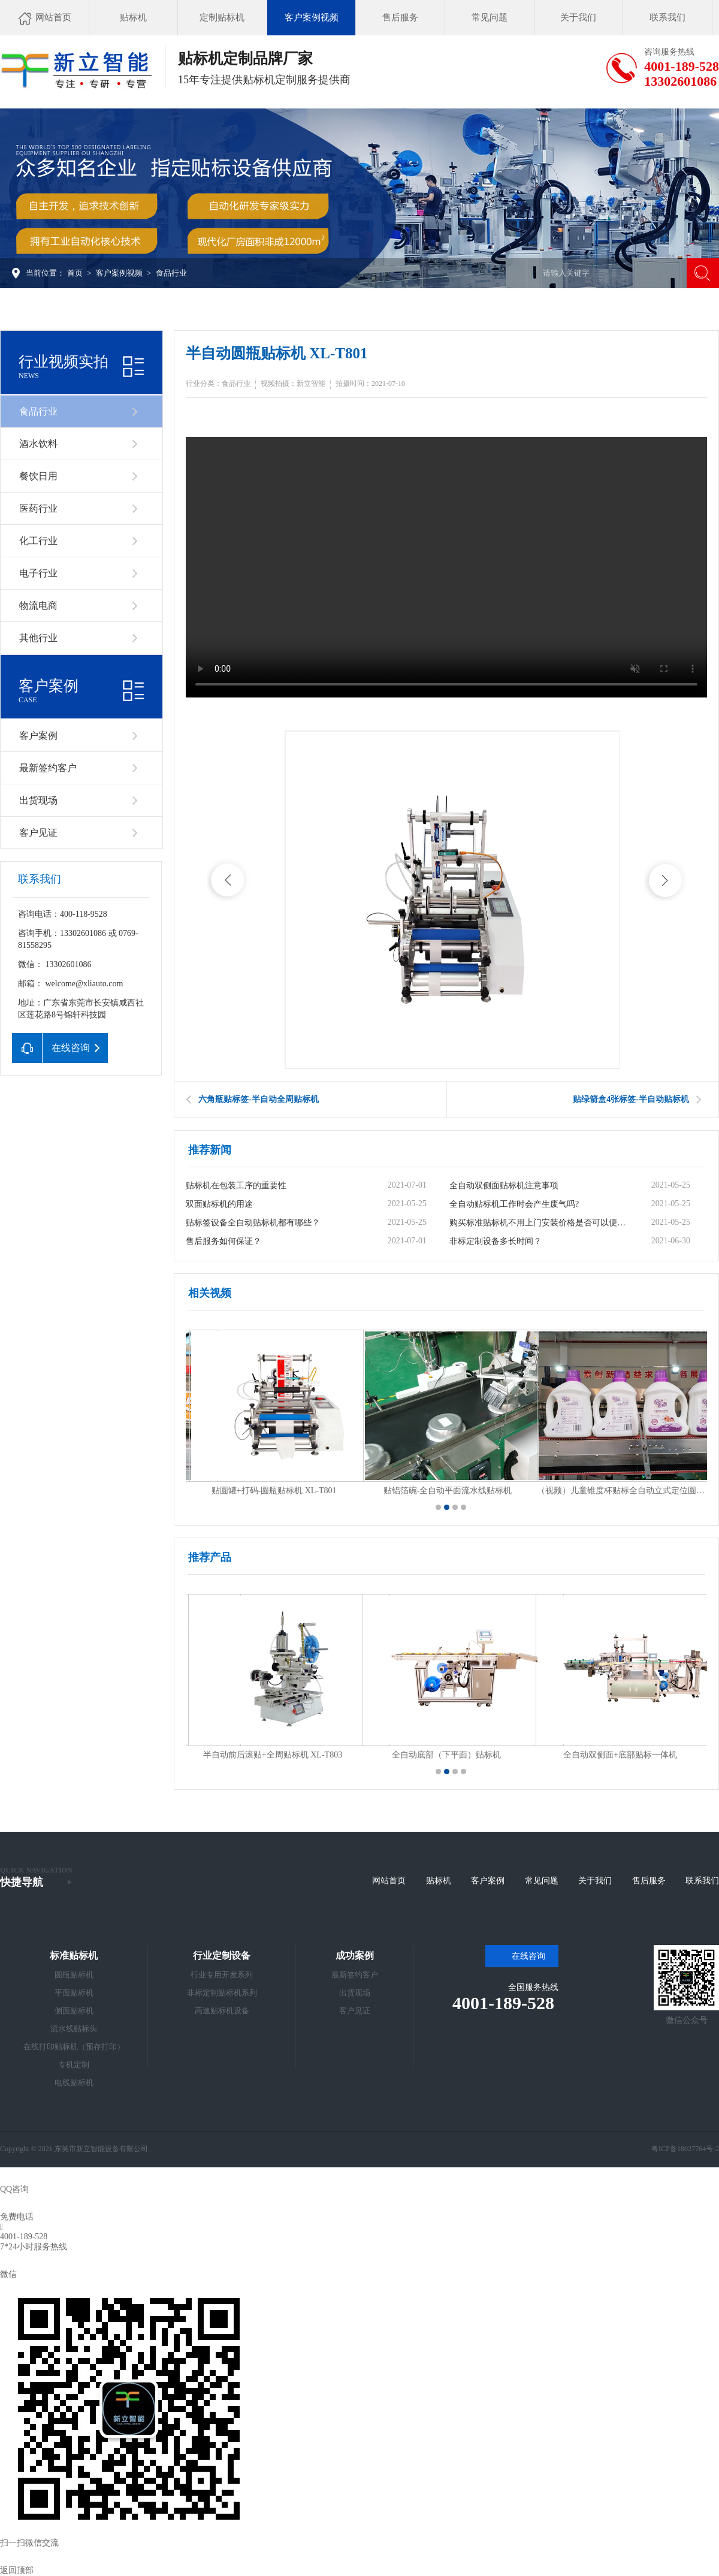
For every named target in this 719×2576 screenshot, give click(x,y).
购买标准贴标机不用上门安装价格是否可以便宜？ (539, 1222)
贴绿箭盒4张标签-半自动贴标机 (631, 1099)
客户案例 (38, 735)
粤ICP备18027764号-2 (685, 2149)
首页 (75, 272)
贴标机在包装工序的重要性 (236, 1185)
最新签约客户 (48, 768)
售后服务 (649, 1880)
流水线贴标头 (73, 2028)
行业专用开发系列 (222, 1974)
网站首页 (389, 1880)
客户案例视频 (119, 272)
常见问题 (541, 1880)
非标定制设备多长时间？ (495, 1241)
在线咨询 (528, 1956)
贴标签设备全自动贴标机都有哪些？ (253, 1222)
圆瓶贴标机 (74, 1974)
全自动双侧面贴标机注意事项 (503, 1185)
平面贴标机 (74, 1992)
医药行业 (38, 508)
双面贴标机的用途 (219, 1204)
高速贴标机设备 (222, 2010)
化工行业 (38, 541)
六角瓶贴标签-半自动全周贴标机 (258, 1099)
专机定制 (73, 2064)
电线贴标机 (74, 2082)
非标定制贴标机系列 (222, 1992)
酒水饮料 (38, 444)
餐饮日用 (38, 476)
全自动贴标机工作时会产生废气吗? (514, 1204)
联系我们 (702, 1880)
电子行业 (38, 573)
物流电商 (38, 605)
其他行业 (38, 638)
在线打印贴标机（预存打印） (74, 2046)
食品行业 (171, 272)
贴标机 (438, 1880)
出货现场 (38, 800)
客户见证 (38, 833)
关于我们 (595, 1880)
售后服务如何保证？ (223, 1241)
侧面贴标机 (74, 2010)
